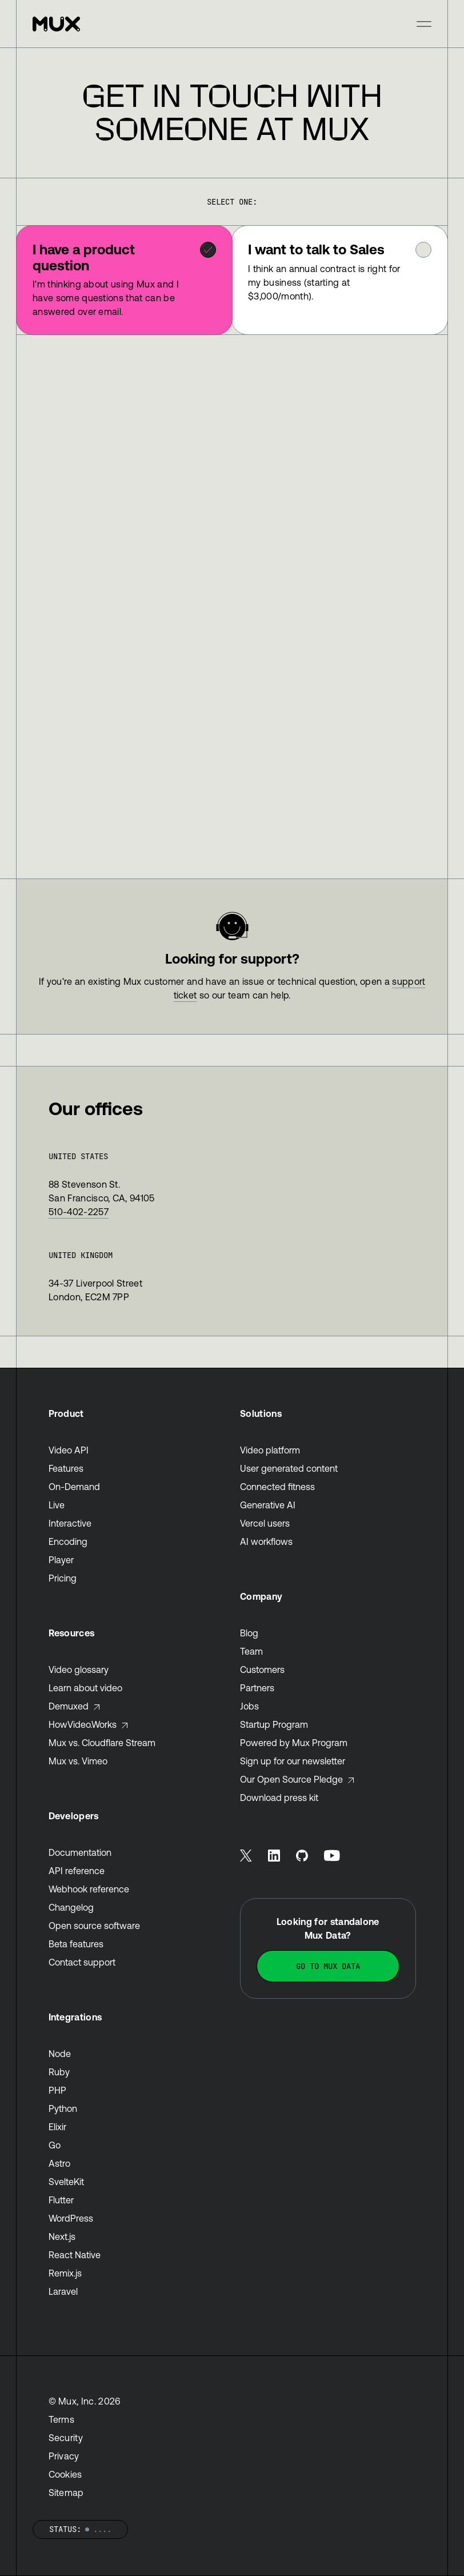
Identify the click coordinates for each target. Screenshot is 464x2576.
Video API (69, 1450)
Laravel (63, 2291)
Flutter (61, 2200)
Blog (249, 1633)
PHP (57, 2090)
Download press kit (279, 1797)
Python (63, 2108)
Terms (62, 2419)
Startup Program (274, 1724)
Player (61, 1560)
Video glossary (79, 1669)
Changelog (71, 1907)
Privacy (64, 2456)
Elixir (57, 2127)
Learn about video (85, 1688)
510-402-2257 (79, 1212)
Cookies (65, 2474)
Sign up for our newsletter (292, 1761)
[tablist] (232, 280)
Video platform (270, 1450)
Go (55, 2145)
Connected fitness (277, 1486)
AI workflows (266, 1541)
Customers (262, 1669)
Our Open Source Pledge (297, 1779)
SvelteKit (66, 2181)
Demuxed (75, 1706)
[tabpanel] (232, 607)
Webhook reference (89, 1889)
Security (66, 2438)
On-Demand (74, 1486)
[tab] (124, 280)
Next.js (62, 2236)
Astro (59, 2163)
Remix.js (65, 2273)
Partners (257, 1688)
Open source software (94, 1925)
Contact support (82, 1962)
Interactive (70, 1523)
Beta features (76, 1944)
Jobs (249, 1706)
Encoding (68, 1541)
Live (57, 1505)
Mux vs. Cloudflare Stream (102, 1743)
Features (66, 1468)
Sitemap (66, 2492)
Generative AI (267, 1505)
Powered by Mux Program (293, 1743)
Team (251, 1651)
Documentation (80, 1852)
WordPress (71, 2218)
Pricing (63, 1578)
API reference (77, 1871)
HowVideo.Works (89, 1724)
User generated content (289, 1468)
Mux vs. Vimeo (78, 1761)
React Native (75, 2255)
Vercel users (265, 1523)
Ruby (59, 2072)
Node (60, 2053)
